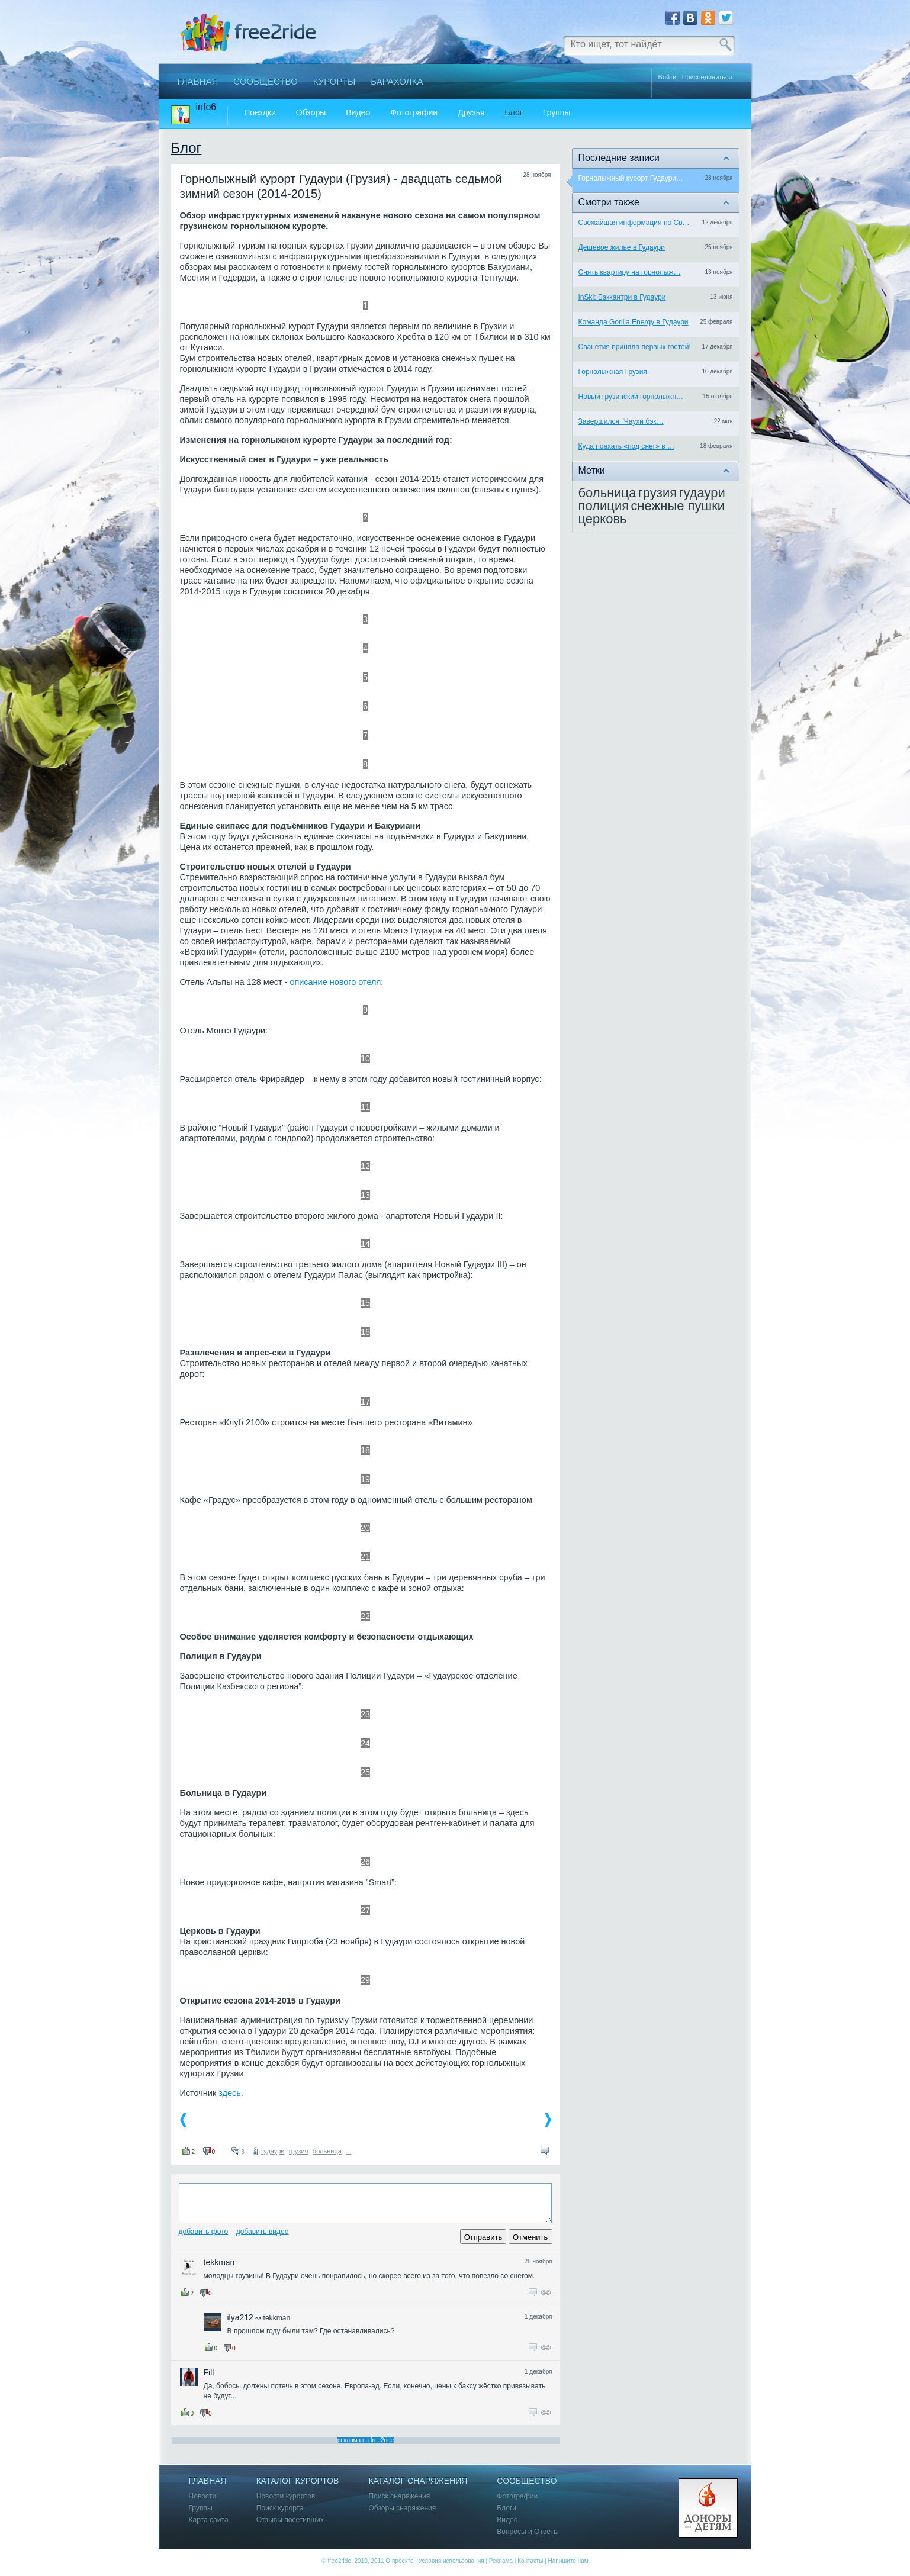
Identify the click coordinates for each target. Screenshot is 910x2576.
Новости (203, 2496)
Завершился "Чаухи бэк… (621, 421)
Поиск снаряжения (399, 2496)
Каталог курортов (297, 2481)
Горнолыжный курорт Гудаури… (631, 178)
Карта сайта (209, 2520)
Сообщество (265, 81)
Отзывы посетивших (290, 2520)
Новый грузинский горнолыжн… (631, 396)
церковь (602, 518)
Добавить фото (204, 2231)
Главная (198, 81)
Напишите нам (568, 2561)
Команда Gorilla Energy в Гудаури (633, 322)
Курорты (334, 81)
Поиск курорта (280, 2508)
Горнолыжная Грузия (612, 372)
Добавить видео (262, 2231)
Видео (358, 112)
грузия (298, 2151)
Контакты (530, 2561)
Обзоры (311, 112)
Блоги (506, 2508)
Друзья (471, 112)
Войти (667, 76)
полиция (603, 505)
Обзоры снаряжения (402, 2508)
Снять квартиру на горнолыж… (629, 272)
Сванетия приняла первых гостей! (634, 347)
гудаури (272, 2151)
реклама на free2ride (365, 2440)
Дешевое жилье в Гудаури (621, 247)
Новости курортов (286, 2496)
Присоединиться (707, 77)
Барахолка (397, 81)
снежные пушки (678, 505)
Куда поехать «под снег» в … (626, 446)
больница (327, 2151)
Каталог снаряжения (417, 2481)
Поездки (260, 112)
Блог (514, 112)
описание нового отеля (335, 982)
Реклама (501, 2561)
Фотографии (414, 112)
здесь (229, 2093)
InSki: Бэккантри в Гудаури (622, 297)
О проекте (399, 2561)
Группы (557, 112)
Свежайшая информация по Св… (634, 222)
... (348, 2151)
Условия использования (451, 2561)
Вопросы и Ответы (527, 2532)
